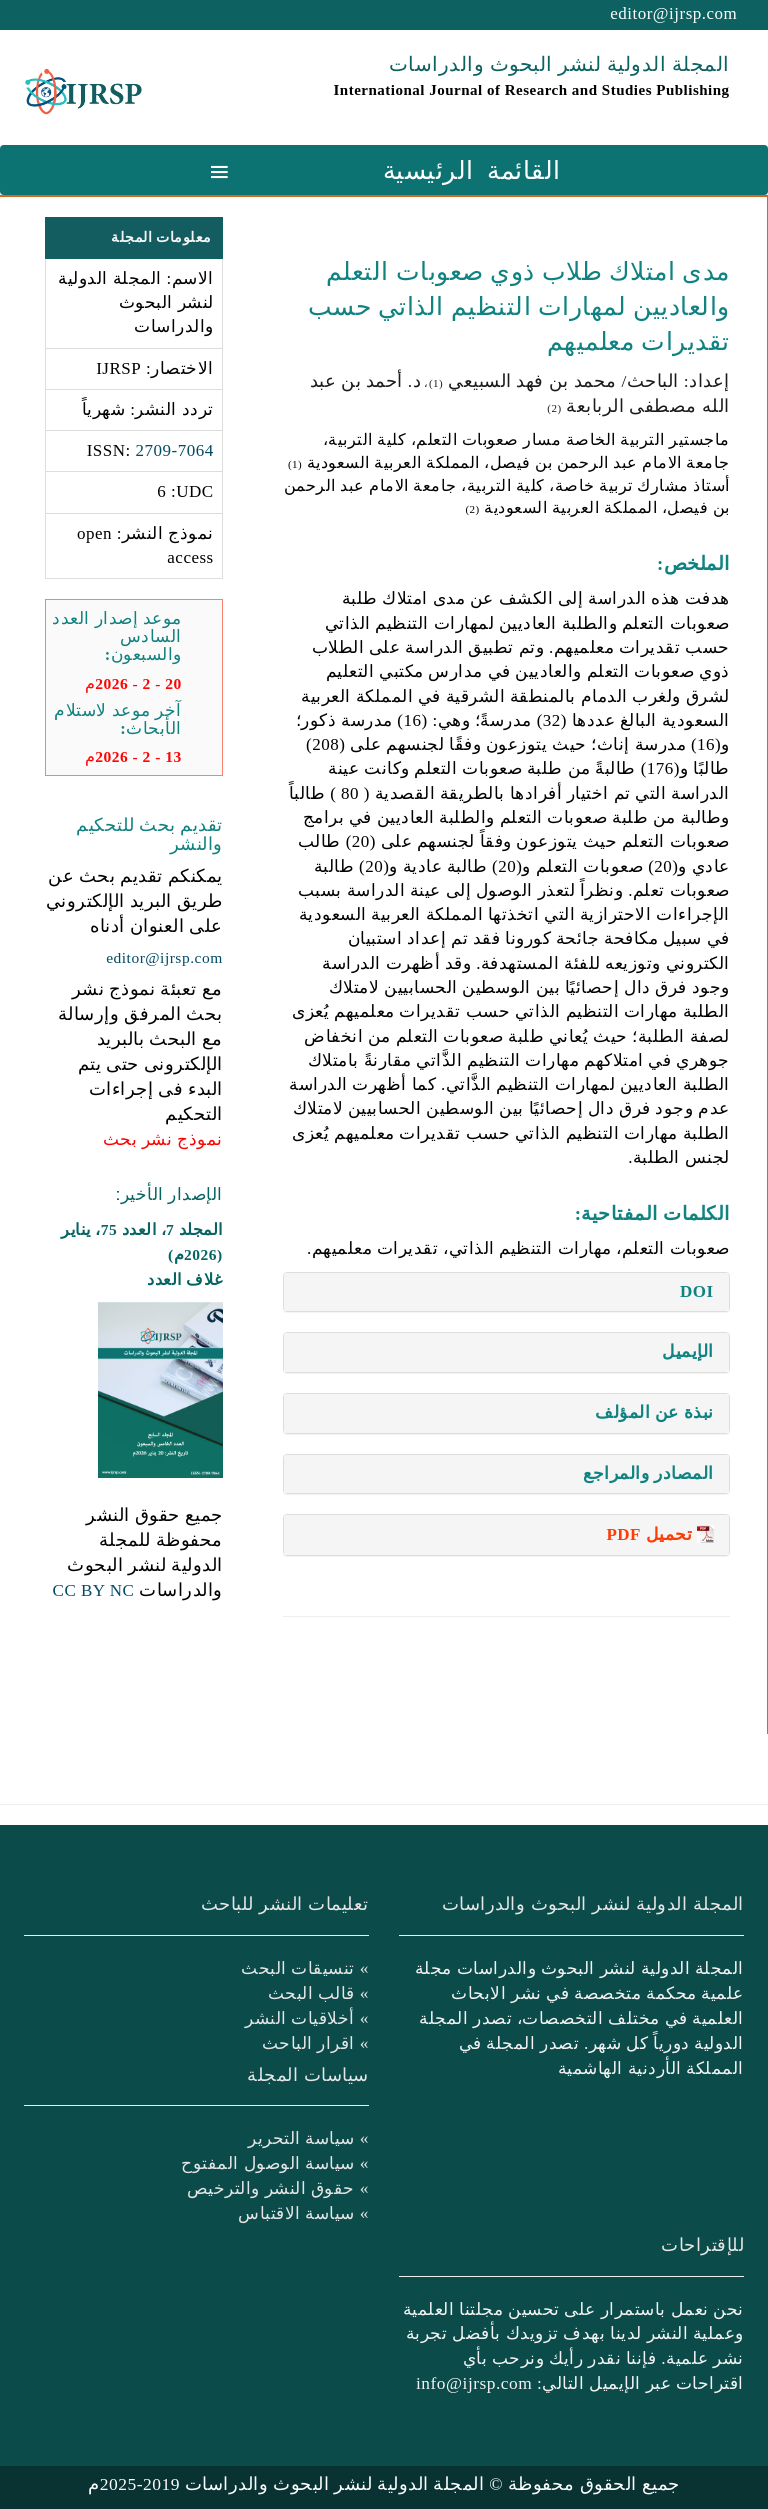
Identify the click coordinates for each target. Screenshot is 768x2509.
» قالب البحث (318, 1993)
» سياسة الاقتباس (303, 2213)
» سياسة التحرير (308, 2138)
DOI (697, 1291)
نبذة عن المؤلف (654, 1412)
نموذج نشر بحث (163, 1139)
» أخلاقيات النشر (307, 2018)
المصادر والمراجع (648, 1473)
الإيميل (688, 1351)
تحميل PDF (649, 1534)
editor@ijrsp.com (673, 13)
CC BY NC (94, 1590)
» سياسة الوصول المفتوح (275, 2163)
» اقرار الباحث (315, 2043)
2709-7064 (175, 450)
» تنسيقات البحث (305, 1968)
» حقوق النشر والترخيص (278, 2188)
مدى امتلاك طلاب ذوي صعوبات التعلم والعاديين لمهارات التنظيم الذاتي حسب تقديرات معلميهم (519, 306)
